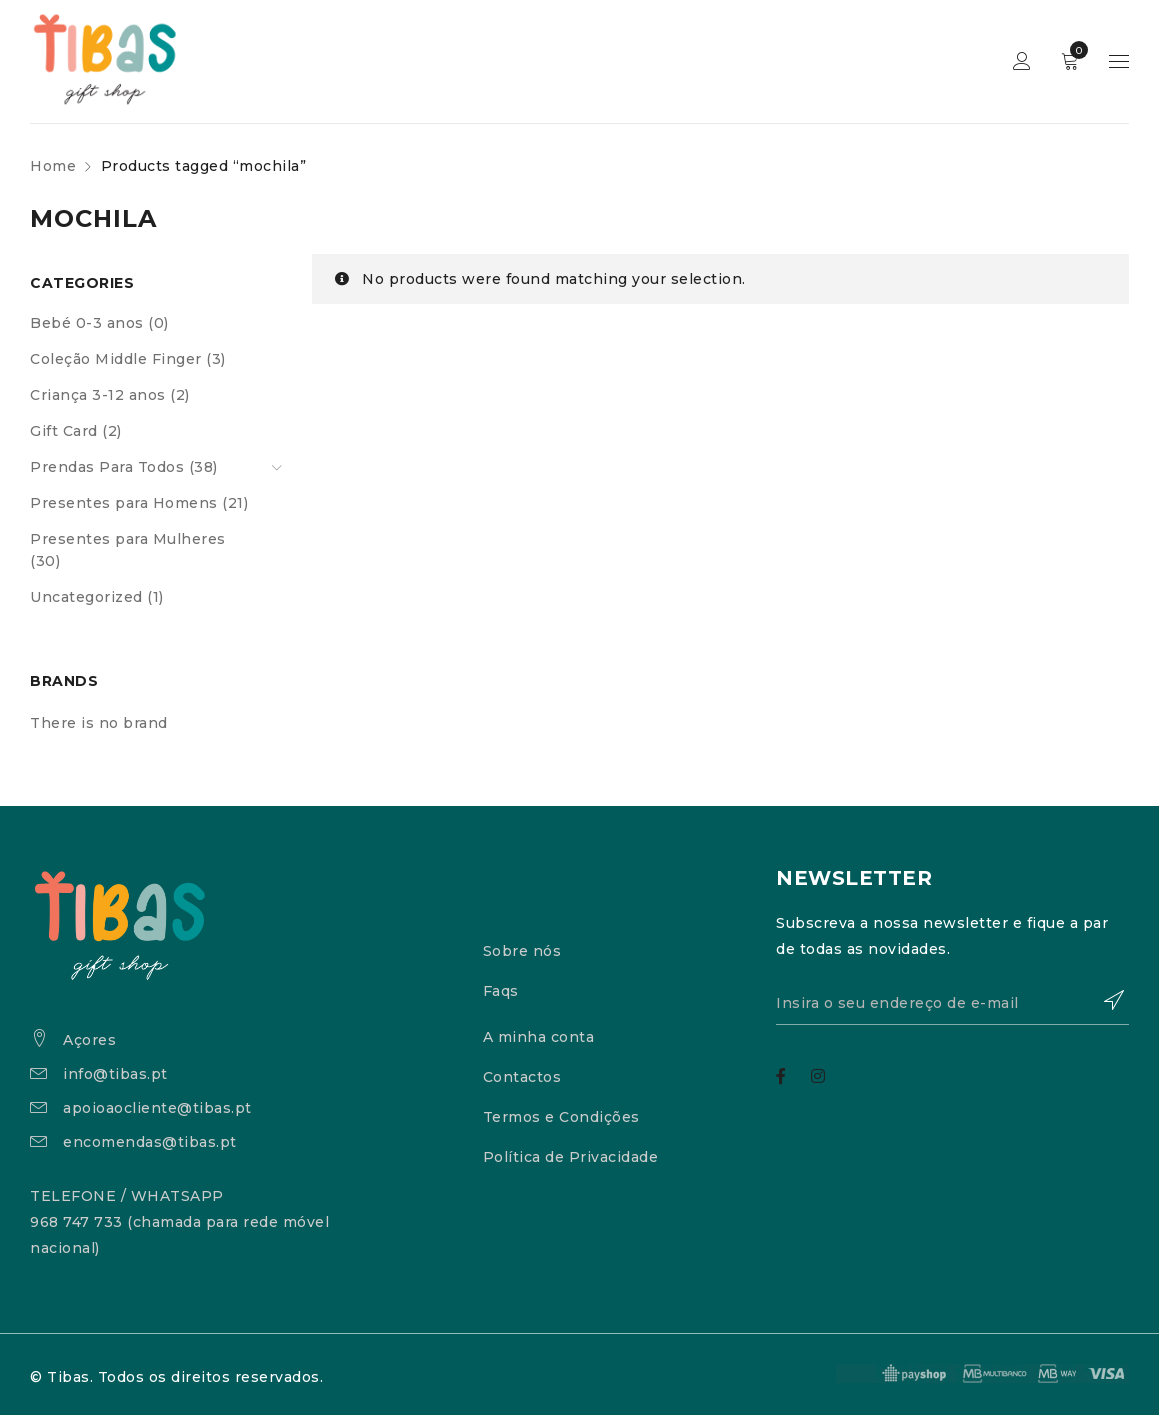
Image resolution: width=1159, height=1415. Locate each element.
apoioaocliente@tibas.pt (157, 1108)
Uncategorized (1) (97, 597)
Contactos (522, 1077)
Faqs (501, 991)
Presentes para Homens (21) (139, 503)
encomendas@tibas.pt (150, 1142)
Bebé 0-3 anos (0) (99, 323)
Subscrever (1104, 1000)
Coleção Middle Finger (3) (128, 359)
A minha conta (539, 1037)
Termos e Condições (561, 1117)
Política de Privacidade (571, 1157)
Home (53, 166)
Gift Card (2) (76, 431)
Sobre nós (522, 951)
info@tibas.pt (115, 1074)
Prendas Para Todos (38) (124, 467)
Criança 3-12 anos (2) (110, 395)
